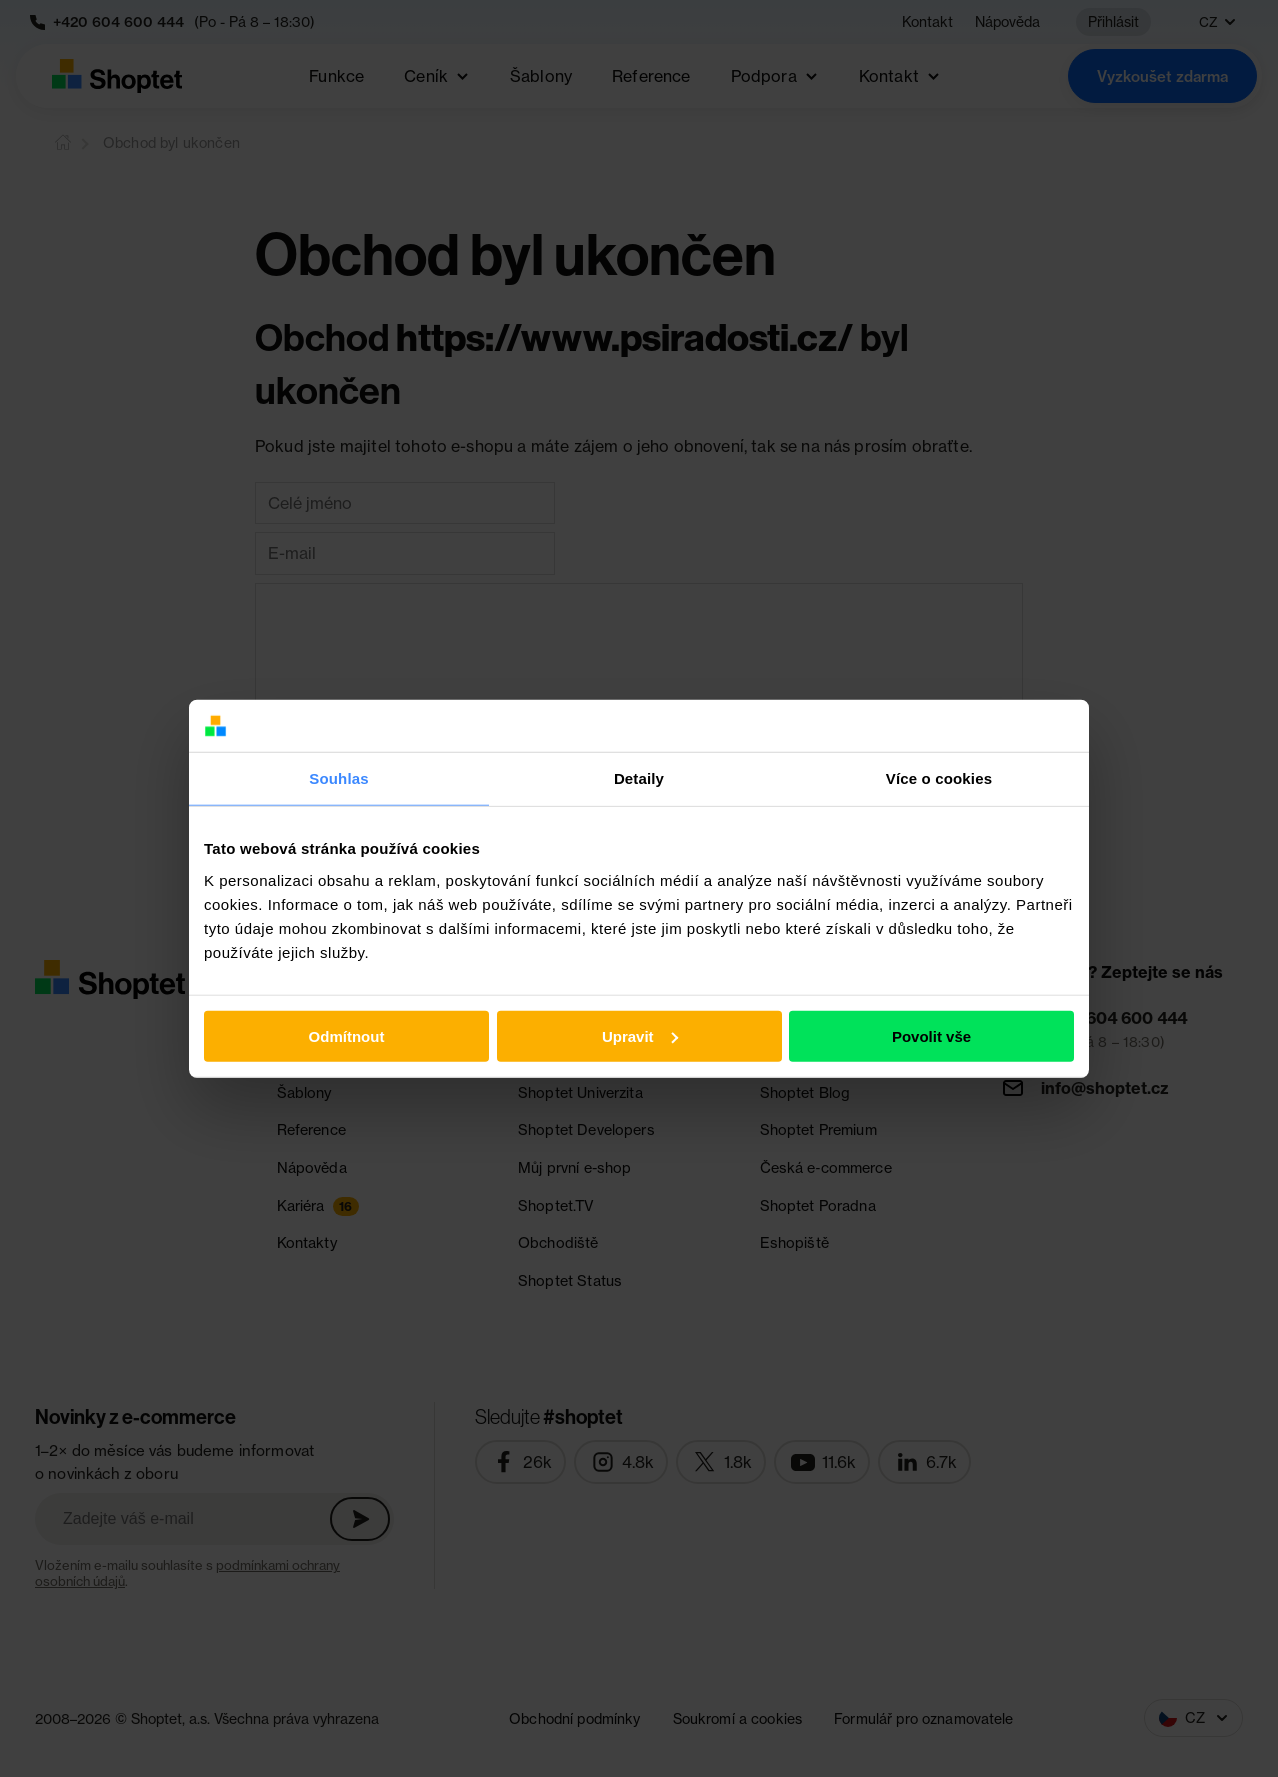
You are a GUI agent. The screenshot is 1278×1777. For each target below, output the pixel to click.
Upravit (640, 1036)
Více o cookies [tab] (939, 778)
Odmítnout (347, 1036)
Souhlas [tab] (338, 778)
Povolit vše (931, 1036)
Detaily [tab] (639, 778)
